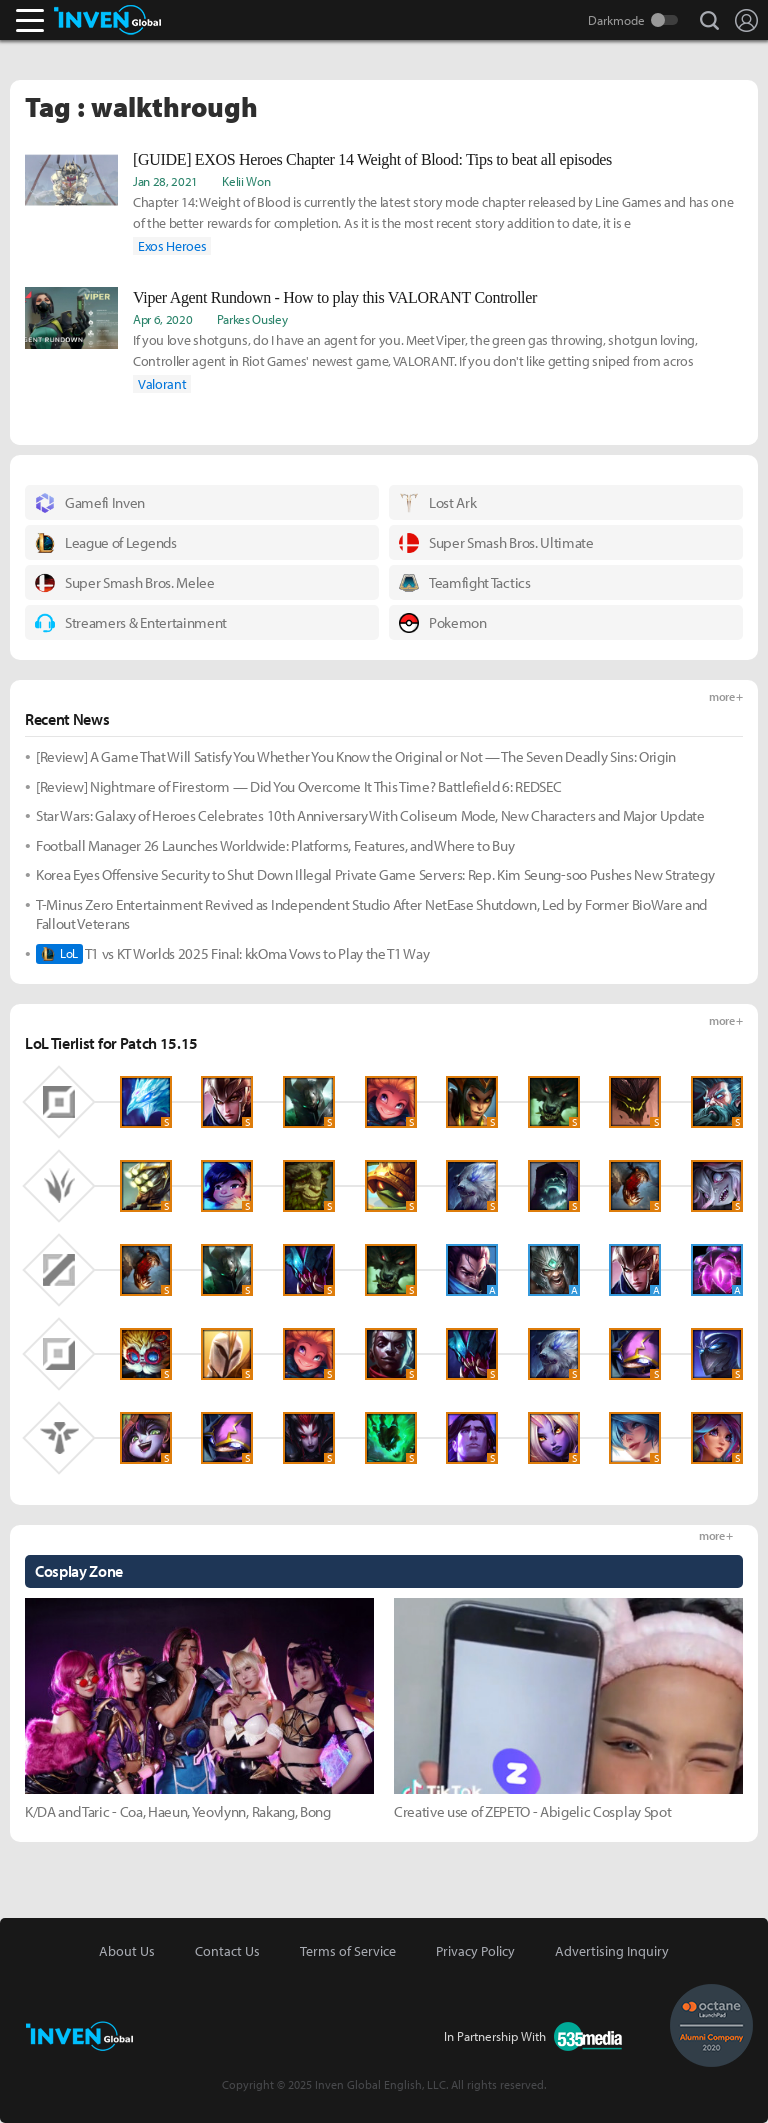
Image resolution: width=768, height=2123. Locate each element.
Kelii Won (246, 181)
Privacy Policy (475, 1951)
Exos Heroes (172, 246)
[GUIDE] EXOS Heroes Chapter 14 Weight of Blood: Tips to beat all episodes (372, 159)
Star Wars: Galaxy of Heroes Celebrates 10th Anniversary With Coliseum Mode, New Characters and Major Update (370, 815)
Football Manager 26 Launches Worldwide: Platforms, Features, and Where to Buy (275, 845)
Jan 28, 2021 (165, 181)
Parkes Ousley (252, 319)
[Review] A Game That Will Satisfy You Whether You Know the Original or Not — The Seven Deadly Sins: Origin (356, 756)
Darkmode (616, 20)
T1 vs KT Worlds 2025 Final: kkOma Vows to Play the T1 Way (233, 954)
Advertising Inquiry (612, 1951)
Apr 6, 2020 (162, 319)
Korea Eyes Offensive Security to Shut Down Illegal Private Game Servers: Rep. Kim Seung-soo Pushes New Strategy (375, 874)
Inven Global (107, 20)
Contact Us (227, 1951)
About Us (127, 1951)
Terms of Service (348, 1951)
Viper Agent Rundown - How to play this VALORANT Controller (335, 297)
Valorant (162, 384)
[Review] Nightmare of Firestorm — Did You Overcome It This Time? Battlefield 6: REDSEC (298, 786)
